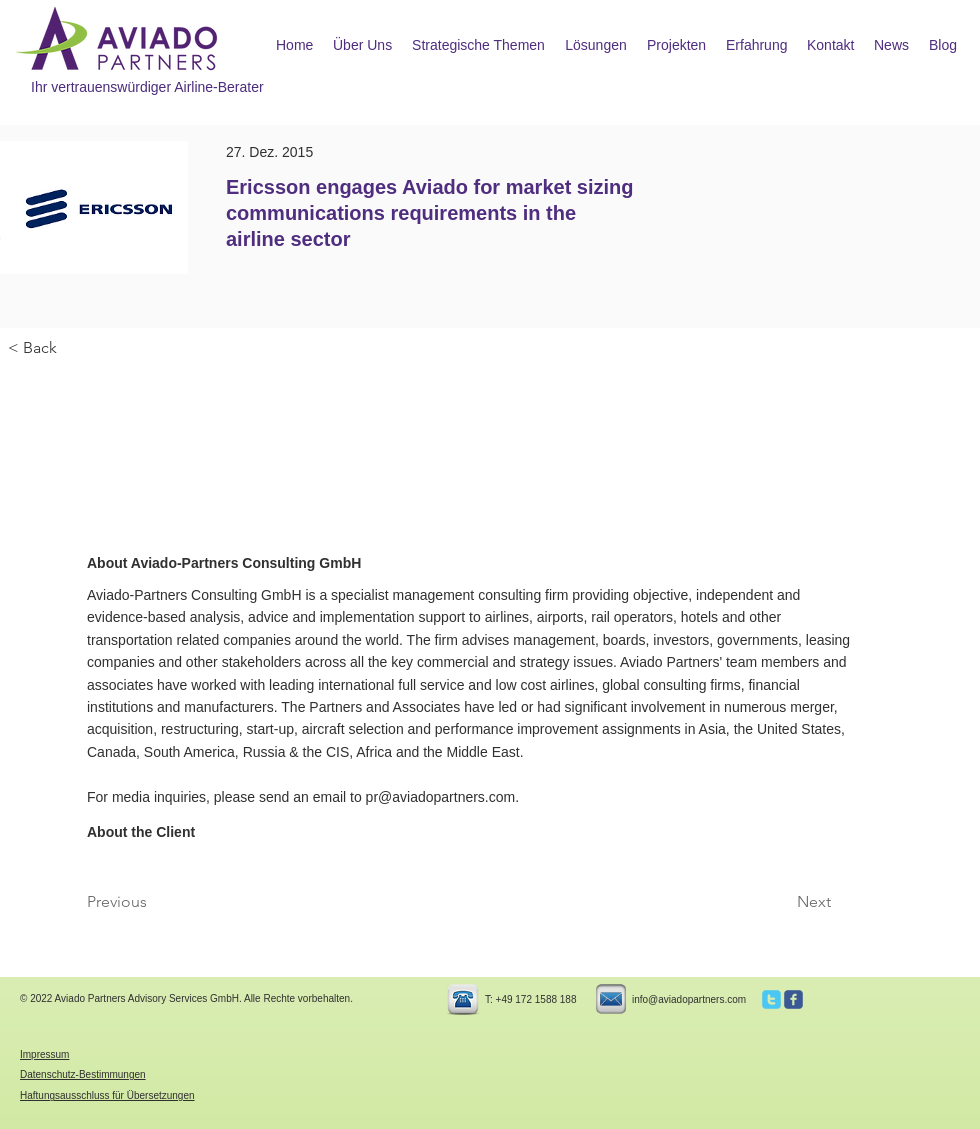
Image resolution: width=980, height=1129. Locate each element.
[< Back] (74, 348)
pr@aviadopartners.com (441, 797)
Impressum (44, 1054)
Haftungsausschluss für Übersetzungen (107, 1095)
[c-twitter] (771, 999)
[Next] (781, 902)
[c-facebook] (793, 999)
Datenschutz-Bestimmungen (83, 1074)
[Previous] (153, 902)
